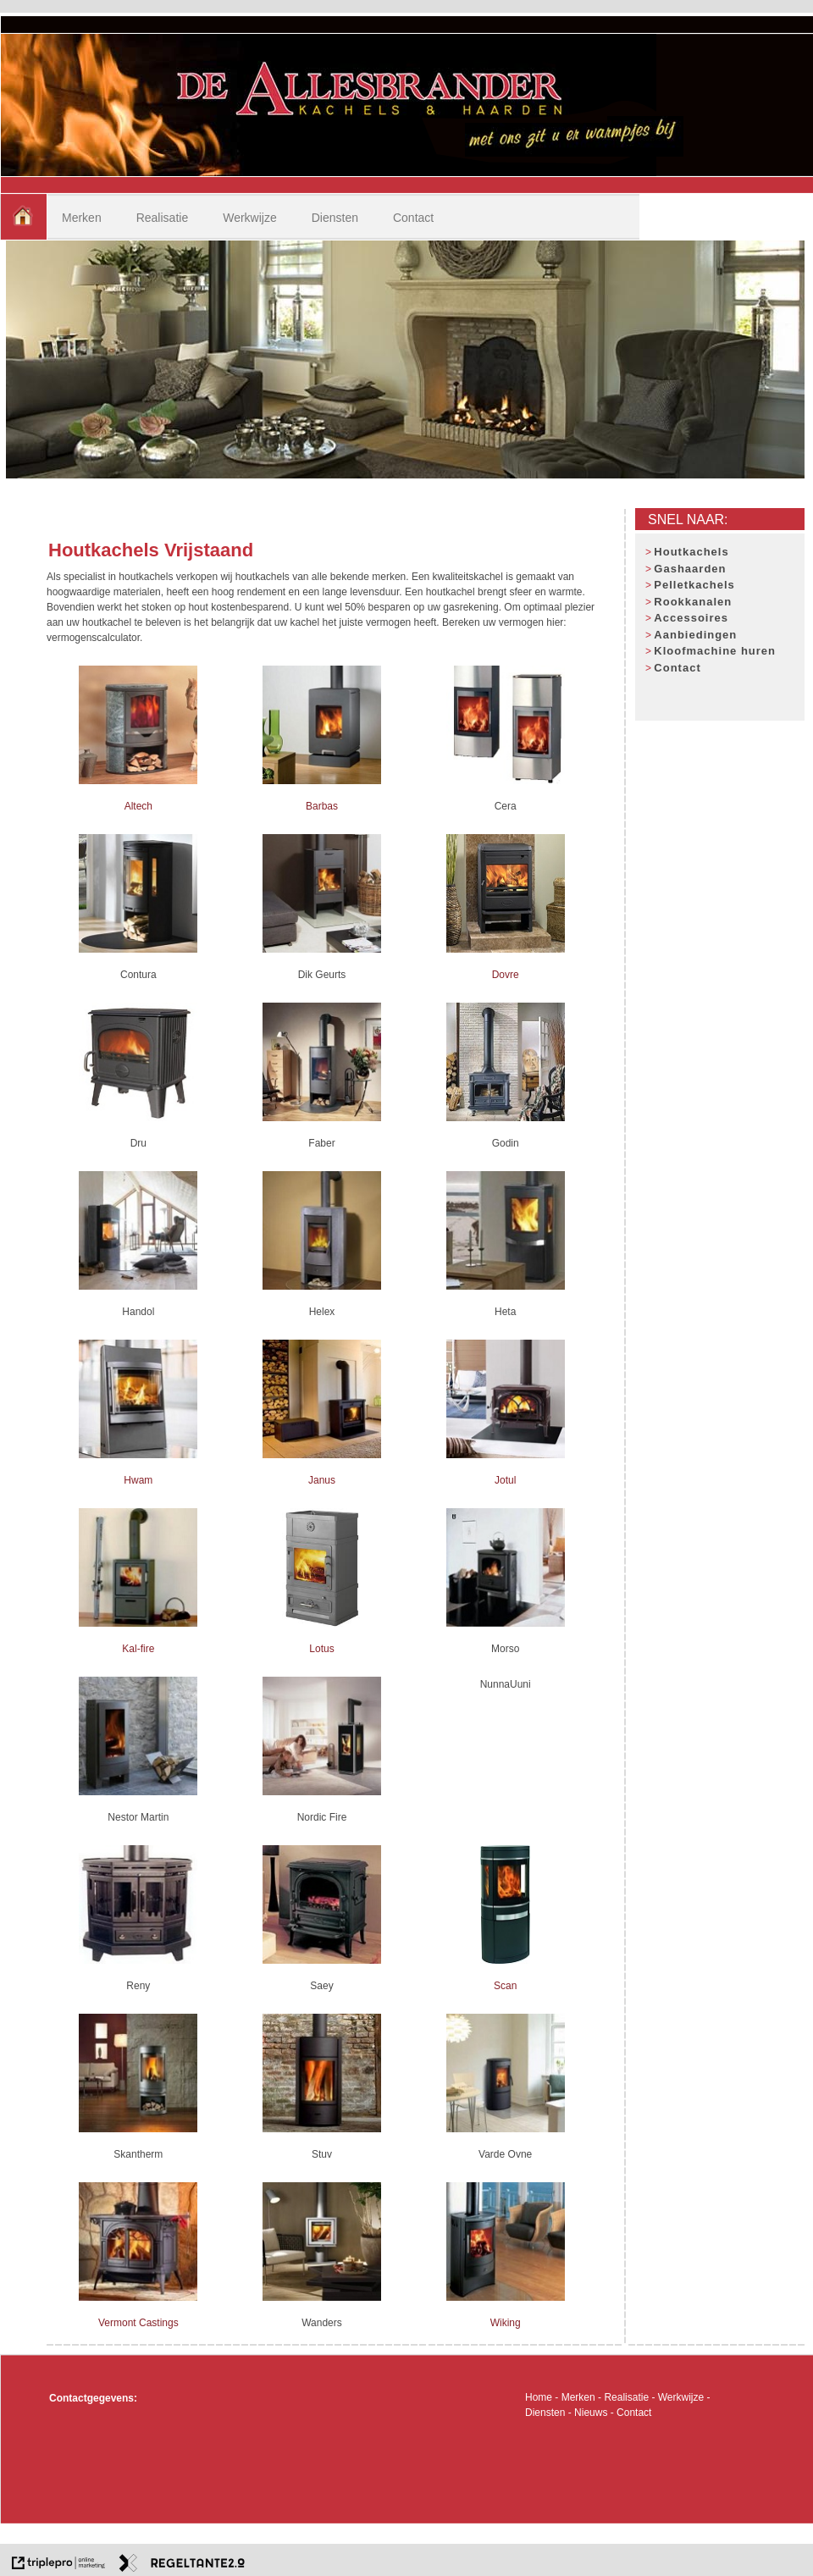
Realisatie (162, 217)
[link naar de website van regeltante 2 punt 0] (182, 2565)
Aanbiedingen (695, 634)
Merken (82, 217)
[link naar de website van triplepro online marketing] (58, 2565)
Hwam (138, 1480)
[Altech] (138, 781)
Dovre (505, 975)
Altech (138, 806)
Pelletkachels (694, 584)
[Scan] (505, 1960)
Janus (321, 1480)
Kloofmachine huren (715, 650)
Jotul (505, 1480)
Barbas (322, 806)
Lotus (321, 1649)
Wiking (505, 2323)
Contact (413, 217)
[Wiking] (505, 2297)
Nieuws (590, 2412)
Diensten (335, 217)
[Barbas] (322, 781)
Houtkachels (691, 551)
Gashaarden (690, 568)
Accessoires (691, 617)
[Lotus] (322, 1623)
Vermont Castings (138, 2323)
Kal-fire (138, 1649)
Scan (505, 1986)
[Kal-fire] (138, 1623)
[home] (23, 217)
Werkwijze (250, 217)
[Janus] (322, 1455)
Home (538, 2397)
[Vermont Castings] (138, 2297)
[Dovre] (505, 949)
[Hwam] (138, 1455)
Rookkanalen (693, 601)
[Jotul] (505, 1455)
